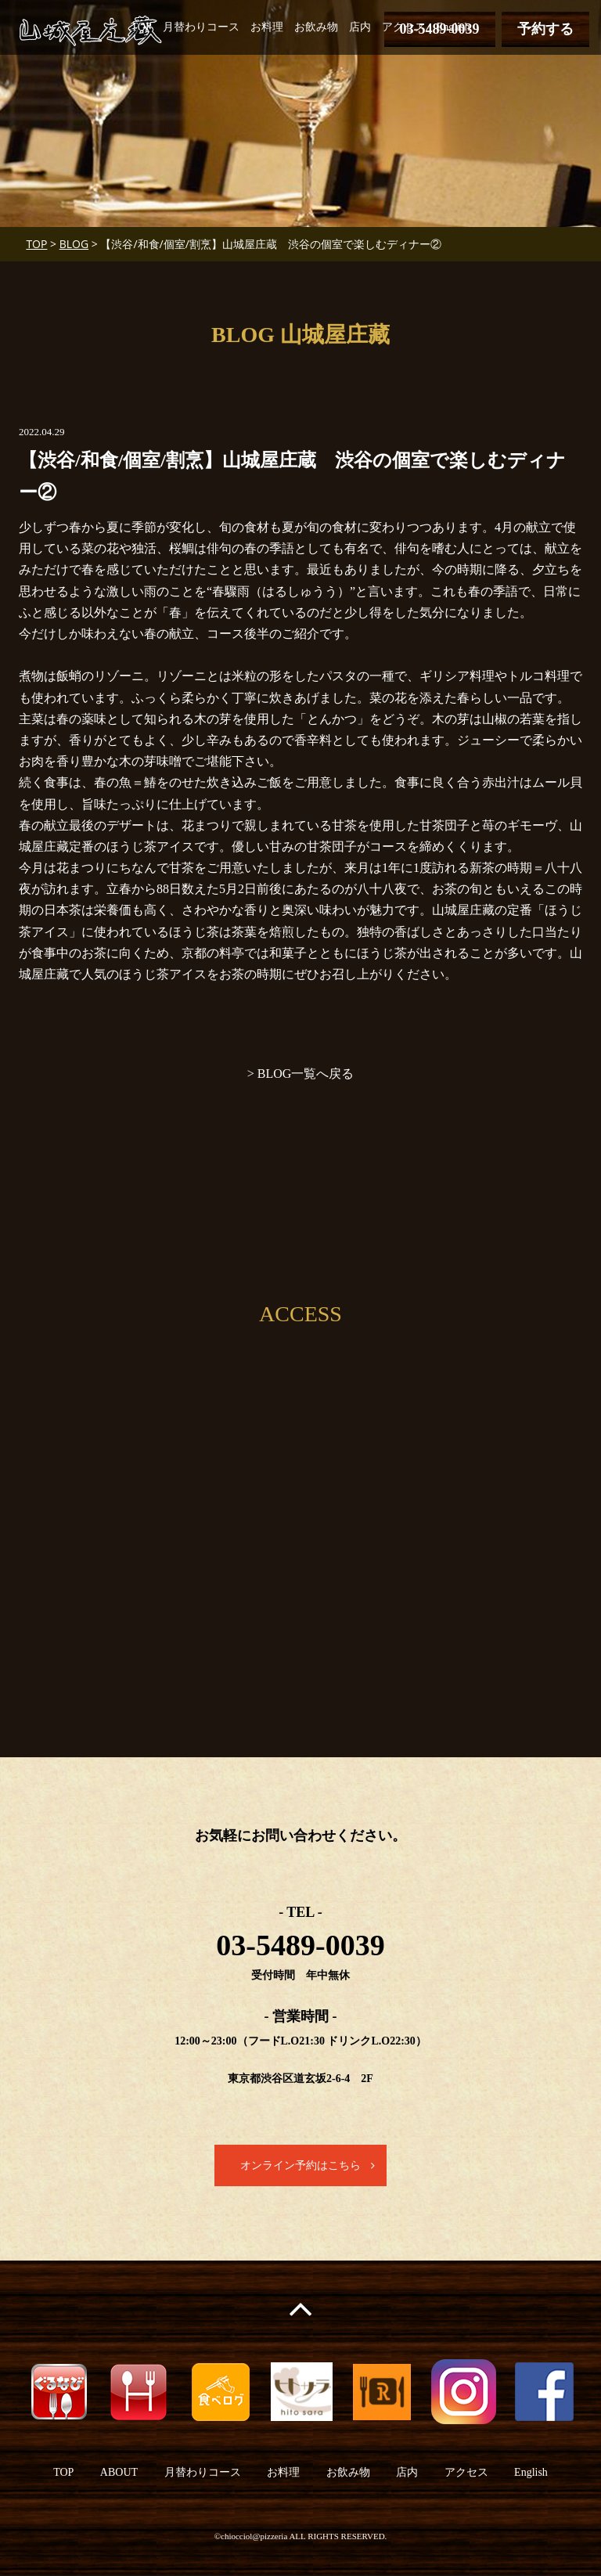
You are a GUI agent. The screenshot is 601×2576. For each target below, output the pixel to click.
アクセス (404, 27)
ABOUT (119, 2473)
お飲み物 (316, 27)
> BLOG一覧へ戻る (300, 1073)
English (453, 27)
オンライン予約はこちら (300, 2165)
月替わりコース (201, 27)
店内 (360, 27)
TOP (141, 27)
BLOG (73, 243)
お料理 (266, 27)
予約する (545, 29)
